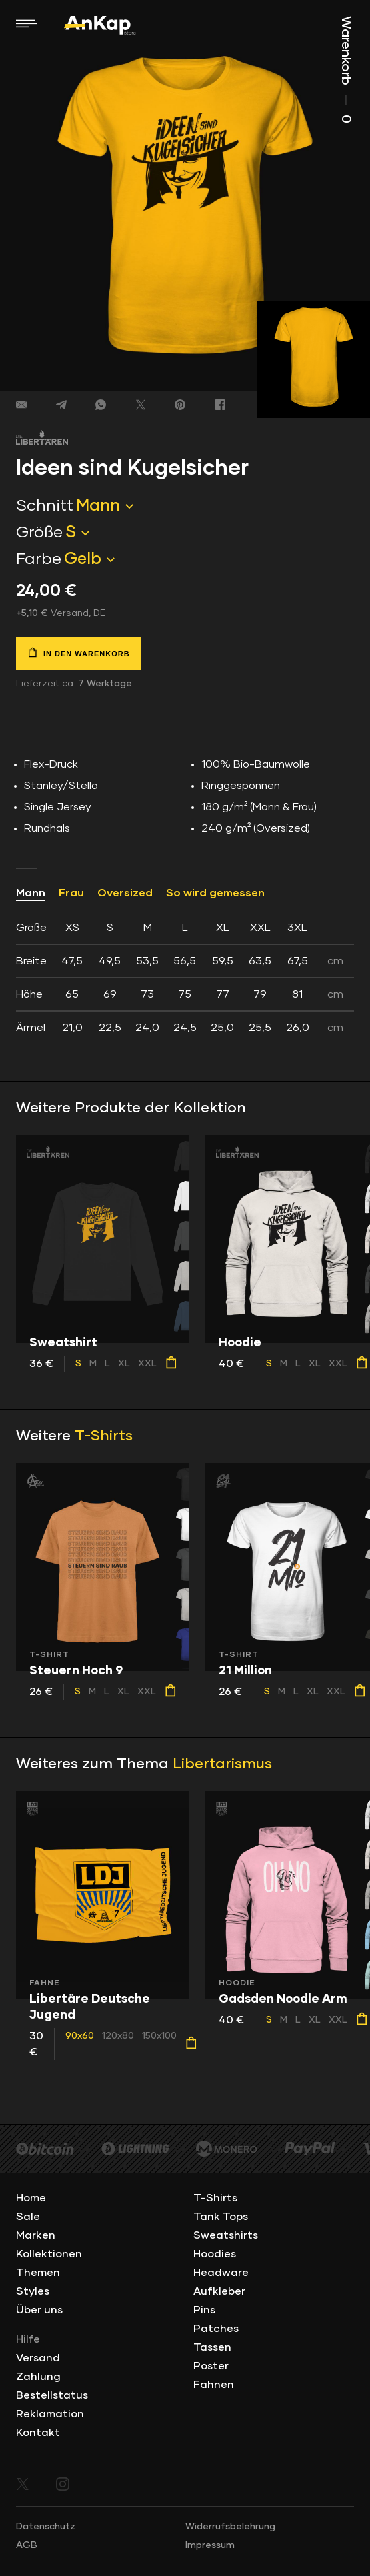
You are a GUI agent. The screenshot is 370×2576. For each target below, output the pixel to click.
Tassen (212, 2347)
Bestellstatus (52, 2395)
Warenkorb (346, 69)
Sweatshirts (225, 2235)
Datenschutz (45, 2526)
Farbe (38, 559)
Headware (221, 2272)
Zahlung (38, 2376)
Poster (211, 2366)
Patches (216, 2328)
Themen (38, 2272)
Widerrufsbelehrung (230, 2526)
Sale (28, 2216)
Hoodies (214, 2254)
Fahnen (213, 2384)
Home (31, 2198)
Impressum (210, 2545)
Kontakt (38, 2432)
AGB (26, 2545)
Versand (38, 2358)
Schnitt (44, 506)
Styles (32, 2291)
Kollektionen (49, 2254)
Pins (204, 2310)
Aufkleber (219, 2291)
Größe (39, 533)
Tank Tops (220, 2216)
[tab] (185, 978)
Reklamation (50, 2414)
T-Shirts (104, 1436)
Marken (35, 2235)
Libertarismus (222, 1764)
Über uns (39, 2310)
